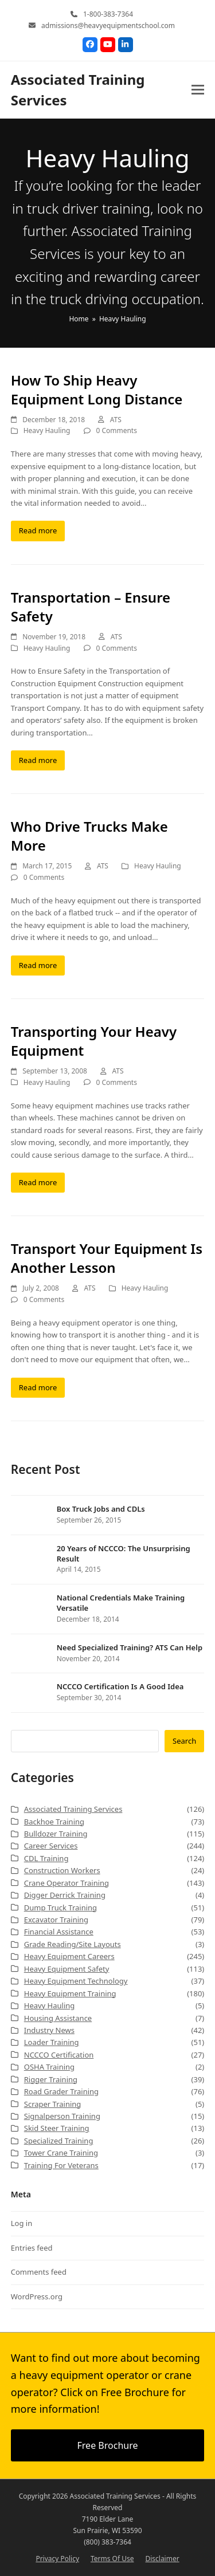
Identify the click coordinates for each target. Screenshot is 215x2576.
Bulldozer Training (56, 1833)
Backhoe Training (54, 1821)
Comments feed (39, 2272)
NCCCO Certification (59, 2055)
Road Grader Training (61, 2091)
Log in (21, 2223)
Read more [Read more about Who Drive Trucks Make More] (38, 965)
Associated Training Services (73, 1809)
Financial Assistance (58, 1931)
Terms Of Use (112, 2558)
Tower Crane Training (61, 2153)
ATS (116, 419)
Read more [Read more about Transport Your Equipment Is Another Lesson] (38, 1387)
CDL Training (46, 1858)
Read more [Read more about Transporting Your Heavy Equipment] (38, 1182)
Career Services (51, 1845)
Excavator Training (56, 1919)
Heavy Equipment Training (70, 1993)
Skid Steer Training (56, 2128)
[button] (197, 90)
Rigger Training (50, 2079)
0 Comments (116, 430)
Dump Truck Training (60, 1907)
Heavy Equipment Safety (67, 1969)
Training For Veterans (61, 2165)
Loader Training (51, 2042)
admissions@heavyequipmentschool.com (108, 25)
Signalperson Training (62, 2116)
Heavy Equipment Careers (69, 1956)
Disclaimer (162, 2558)
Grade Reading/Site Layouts (72, 1944)
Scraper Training (52, 2104)
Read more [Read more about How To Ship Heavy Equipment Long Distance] (38, 530)
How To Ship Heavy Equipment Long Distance (97, 389)
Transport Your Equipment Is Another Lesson (106, 1258)
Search (184, 1741)
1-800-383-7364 (108, 14)
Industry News (49, 2030)
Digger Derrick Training (64, 1895)
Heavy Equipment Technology (76, 1981)
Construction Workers (62, 1870)
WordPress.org (36, 2296)
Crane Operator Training (66, 1883)
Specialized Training (58, 2140)
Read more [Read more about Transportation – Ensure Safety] (38, 760)
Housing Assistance (58, 2018)
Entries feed (32, 2248)
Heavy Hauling (47, 430)
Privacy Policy (57, 2558)
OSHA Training (49, 2067)
